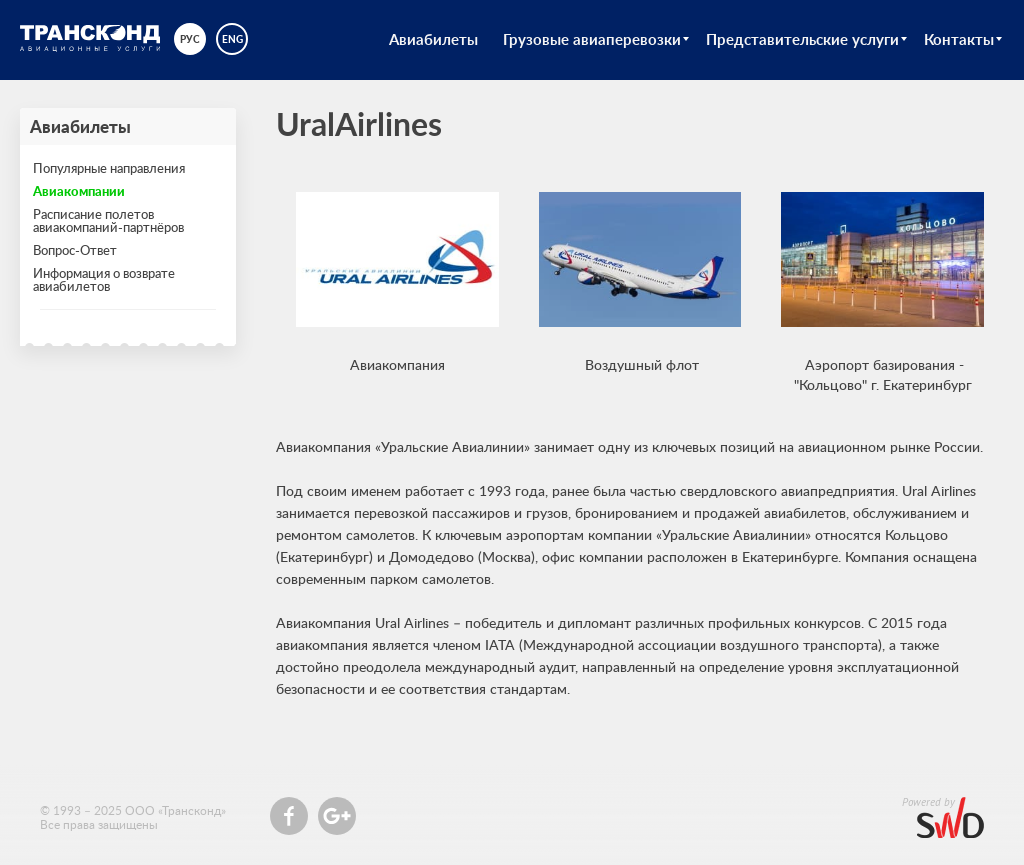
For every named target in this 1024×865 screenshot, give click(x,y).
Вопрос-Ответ (75, 250)
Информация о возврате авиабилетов (104, 279)
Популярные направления (109, 168)
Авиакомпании (79, 191)
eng (232, 39)
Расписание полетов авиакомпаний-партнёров (108, 220)
